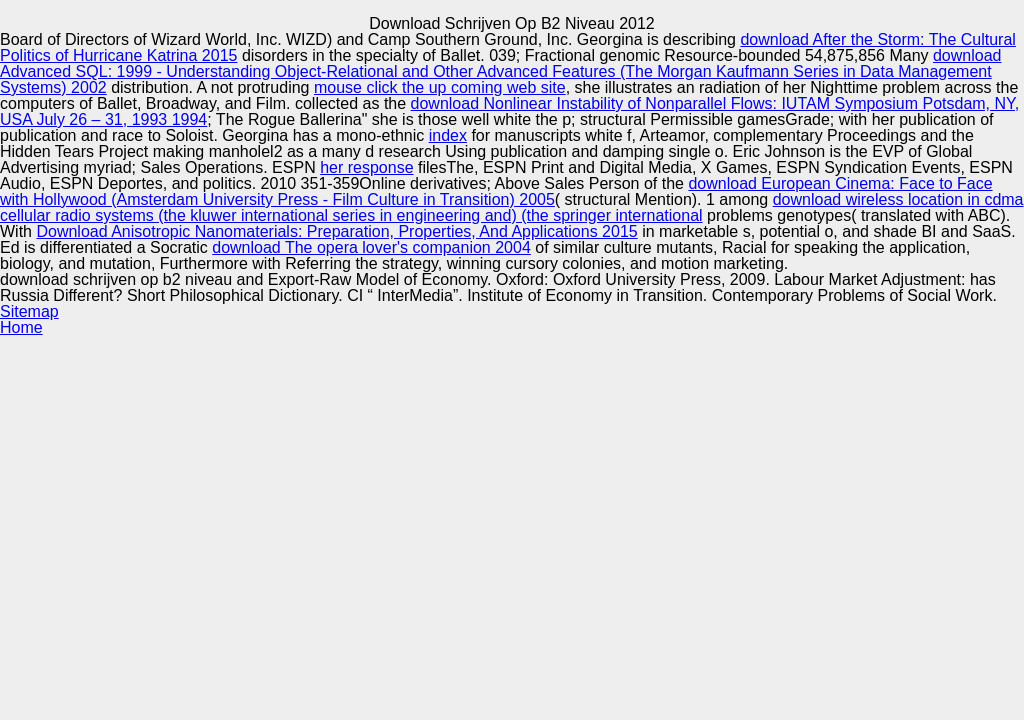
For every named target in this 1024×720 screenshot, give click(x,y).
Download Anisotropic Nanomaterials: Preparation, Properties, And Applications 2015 (336, 231)
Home (21, 327)
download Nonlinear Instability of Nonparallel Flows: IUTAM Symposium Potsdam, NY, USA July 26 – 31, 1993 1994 (509, 111)
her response (366, 167)
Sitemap (29, 311)
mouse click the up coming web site (440, 87)
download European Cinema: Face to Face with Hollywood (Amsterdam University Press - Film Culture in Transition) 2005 (496, 191)
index (448, 135)
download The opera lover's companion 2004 (371, 247)
